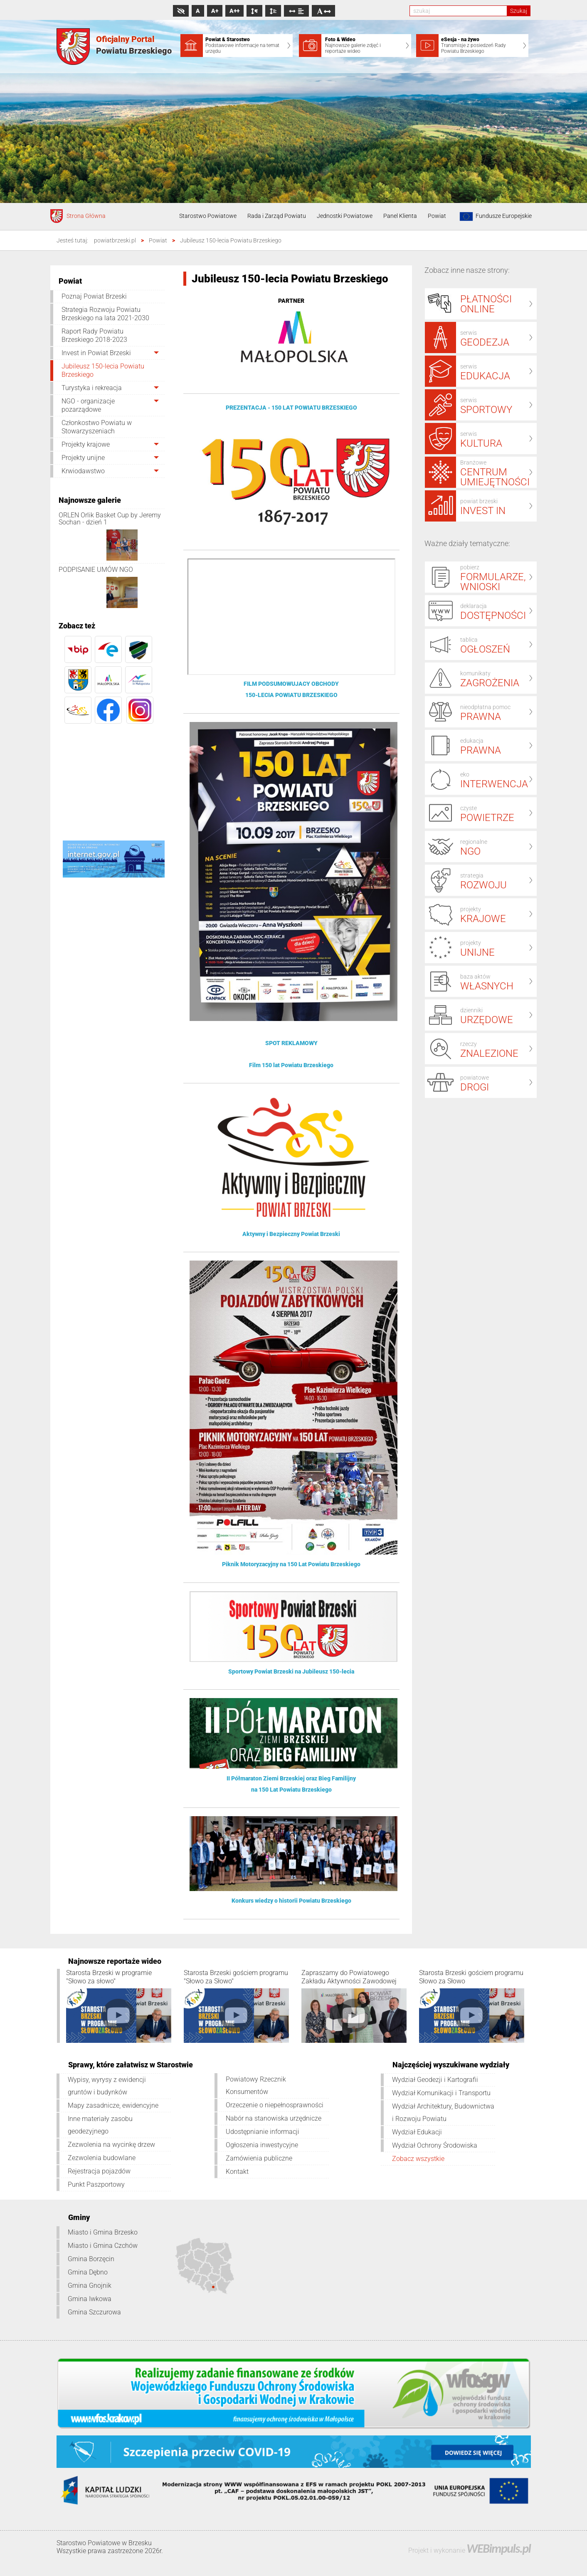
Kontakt (237, 2172)
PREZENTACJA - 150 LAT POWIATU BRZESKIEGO (291, 407)
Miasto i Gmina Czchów (103, 2246)
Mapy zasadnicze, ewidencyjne (113, 2105)
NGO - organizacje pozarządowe (88, 405)
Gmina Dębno (88, 2272)
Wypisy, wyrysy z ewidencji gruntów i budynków (107, 2086)
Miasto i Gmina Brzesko (103, 2232)
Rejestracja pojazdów (99, 2171)
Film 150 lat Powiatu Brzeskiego (291, 1065)
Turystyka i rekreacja (92, 388)
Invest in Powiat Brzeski (96, 353)
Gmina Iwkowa (89, 2299)
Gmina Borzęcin (91, 2259)
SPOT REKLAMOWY (291, 1043)
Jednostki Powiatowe (344, 216)
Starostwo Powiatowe (208, 216)
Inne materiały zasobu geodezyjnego (100, 2125)
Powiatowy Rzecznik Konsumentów (256, 2085)
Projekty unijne (83, 458)
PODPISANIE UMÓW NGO (96, 570)
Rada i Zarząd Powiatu (276, 216)
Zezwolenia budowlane (102, 2158)
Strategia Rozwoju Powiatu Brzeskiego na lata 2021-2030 (105, 314)
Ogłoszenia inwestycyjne (262, 2145)
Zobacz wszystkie (418, 2159)
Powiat (437, 216)
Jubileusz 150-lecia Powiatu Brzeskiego (103, 370)
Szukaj (518, 10)
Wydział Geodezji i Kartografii (435, 2080)
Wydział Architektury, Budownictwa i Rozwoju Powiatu (443, 2112)
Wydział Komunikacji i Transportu (441, 2093)
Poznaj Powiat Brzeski (94, 296)
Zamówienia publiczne (259, 2158)
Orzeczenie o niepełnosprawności (274, 2105)
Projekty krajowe (86, 444)
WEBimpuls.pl (498, 2548)
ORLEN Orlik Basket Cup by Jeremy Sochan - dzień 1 (110, 519)
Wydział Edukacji (417, 2132)
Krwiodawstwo (83, 471)
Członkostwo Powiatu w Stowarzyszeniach (97, 427)
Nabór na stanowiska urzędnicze (273, 2118)
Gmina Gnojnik (89, 2285)
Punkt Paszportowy (96, 2184)
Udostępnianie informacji (262, 2132)
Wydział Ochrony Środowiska (434, 2145)
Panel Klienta (400, 216)
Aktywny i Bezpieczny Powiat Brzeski (291, 1234)
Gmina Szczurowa (94, 2312)
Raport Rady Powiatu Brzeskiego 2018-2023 (94, 335)
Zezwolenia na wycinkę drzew (111, 2144)
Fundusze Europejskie (494, 216)
